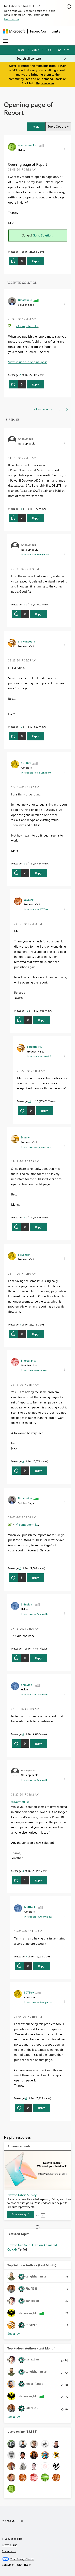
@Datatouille (20, 1802)
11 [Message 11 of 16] (23, 1217)
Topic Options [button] (57, 126)
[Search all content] (42, 58)
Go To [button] (61, 49)
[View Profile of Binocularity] (28, 1360)
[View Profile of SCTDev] (26, 763)
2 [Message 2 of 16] (20, 374)
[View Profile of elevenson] (24, 1254)
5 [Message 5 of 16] (26, 1956)
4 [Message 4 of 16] (26, 2098)
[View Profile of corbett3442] (34, 1047)
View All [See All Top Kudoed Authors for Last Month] (14, 2416)
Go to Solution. (43, 235)
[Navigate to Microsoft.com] (14, 31)
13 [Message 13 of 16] (26, 1010)
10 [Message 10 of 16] (20, 726)
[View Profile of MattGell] (29, 1907)
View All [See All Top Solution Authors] (14, 2333)
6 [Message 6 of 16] (23, 1734)
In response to (35, 554)
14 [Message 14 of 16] (29, 1101)
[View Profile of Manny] (25, 1137)
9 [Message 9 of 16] (23, 1461)
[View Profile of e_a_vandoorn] (26, 641)
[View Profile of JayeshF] (29, 900)
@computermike (27, 326)
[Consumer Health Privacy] (37, 2565)
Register (20, 49)
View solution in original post (27, 362)
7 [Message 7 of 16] (23, 1648)
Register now (45, 83)
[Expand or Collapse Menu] (6, 41)
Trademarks (9, 2551)
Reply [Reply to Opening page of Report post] (35, 261)
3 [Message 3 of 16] (23, 1870)
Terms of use (9, 2544)
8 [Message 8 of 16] (20, 1324)
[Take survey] (20, 2214)
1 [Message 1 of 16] (20, 251)
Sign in (35, 49)
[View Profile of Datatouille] (25, 300)
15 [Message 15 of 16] (20, 508)
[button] (36, 126)
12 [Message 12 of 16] (23, 863)
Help (48, 49)
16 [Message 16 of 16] (23, 604)
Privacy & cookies (12, 2538)
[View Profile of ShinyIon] (26, 1604)
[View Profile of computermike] (27, 145)
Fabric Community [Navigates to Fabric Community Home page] (45, 31)
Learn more (11, 19)
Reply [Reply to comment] (35, 384)
